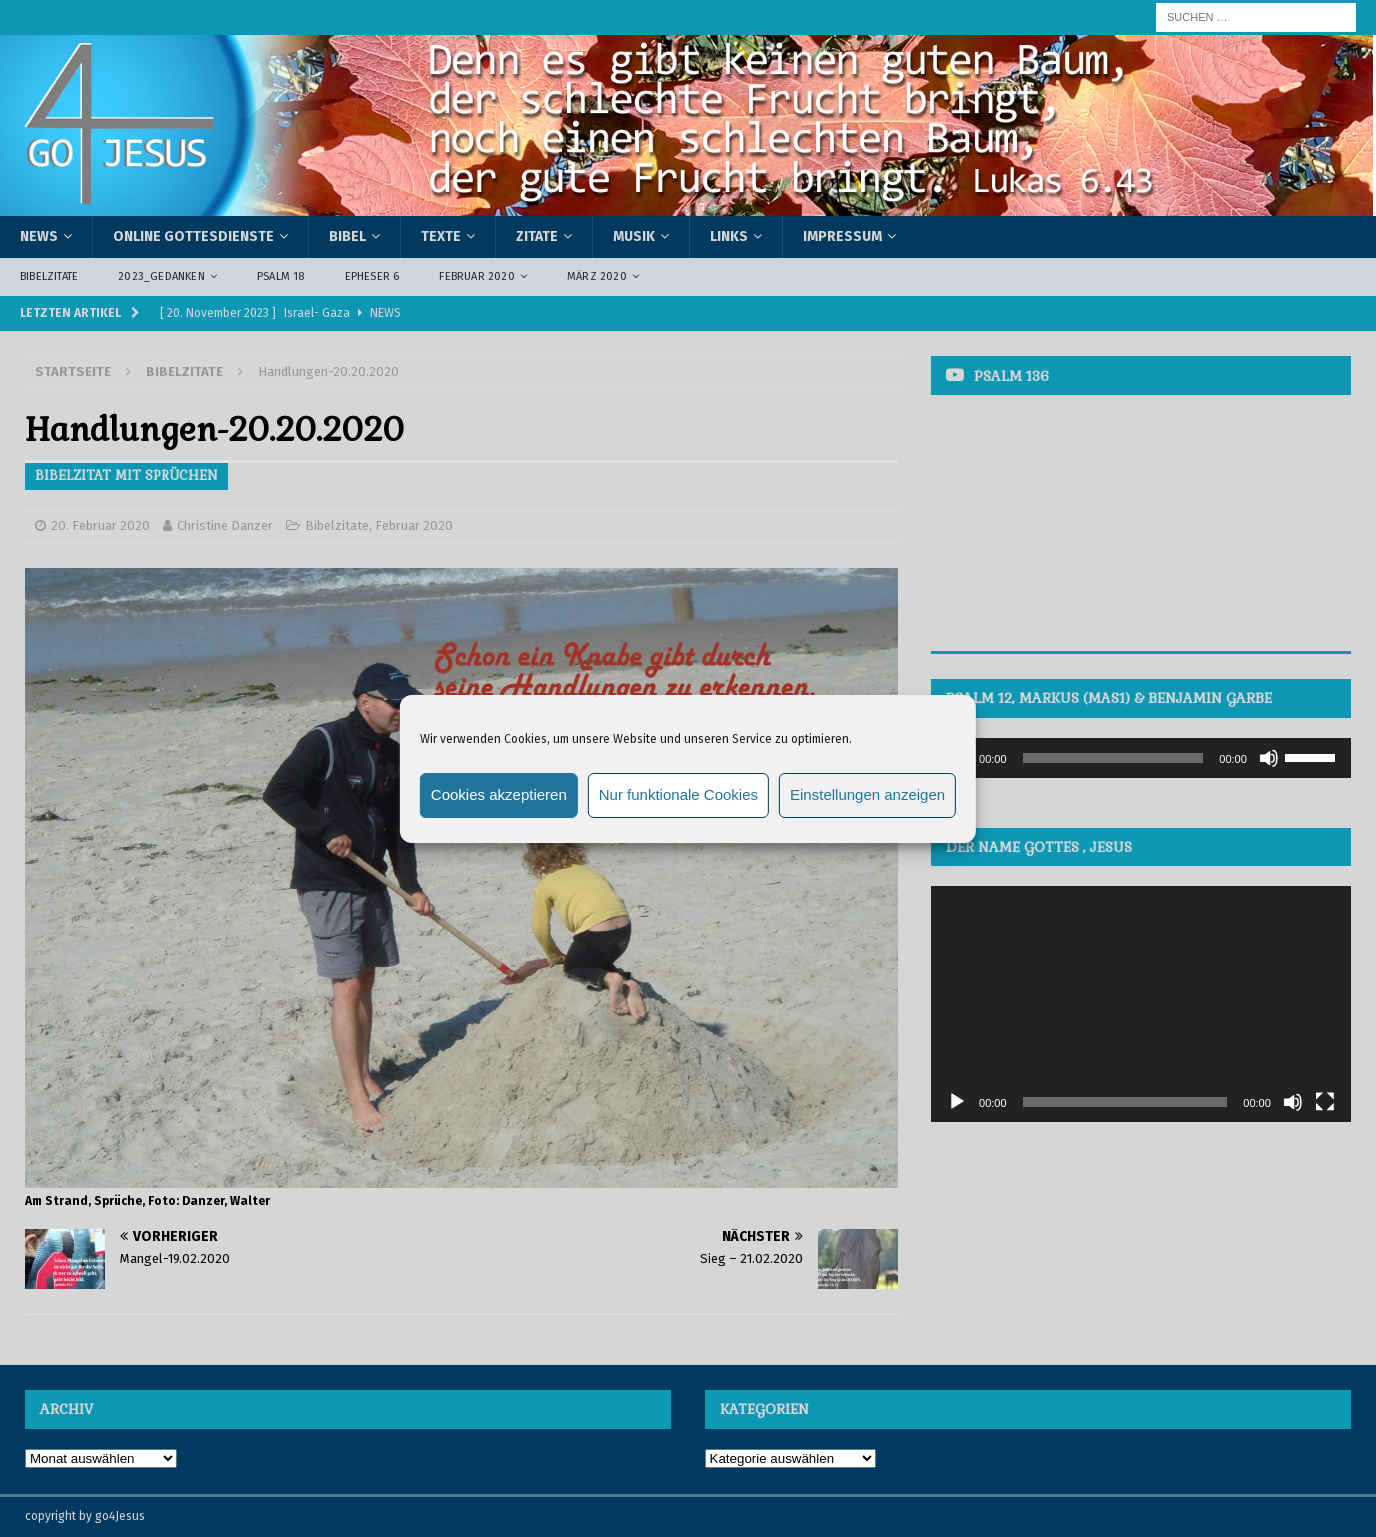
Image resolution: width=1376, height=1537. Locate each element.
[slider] (1113, 758)
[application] (1141, 758)
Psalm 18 (281, 276)
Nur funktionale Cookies (678, 794)
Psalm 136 (1011, 376)
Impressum (842, 236)
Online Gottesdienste (193, 236)
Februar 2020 (476, 276)
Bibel (347, 236)
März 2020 (597, 276)
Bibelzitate (49, 276)
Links (729, 236)
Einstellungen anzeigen (867, 794)
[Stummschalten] (1269, 758)
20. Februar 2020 (100, 525)
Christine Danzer (225, 525)
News (39, 236)
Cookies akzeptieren (499, 794)
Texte (441, 236)
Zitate (537, 236)
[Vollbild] (1325, 1102)
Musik (634, 236)
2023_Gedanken (161, 276)
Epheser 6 (372, 276)
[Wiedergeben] (957, 1102)
